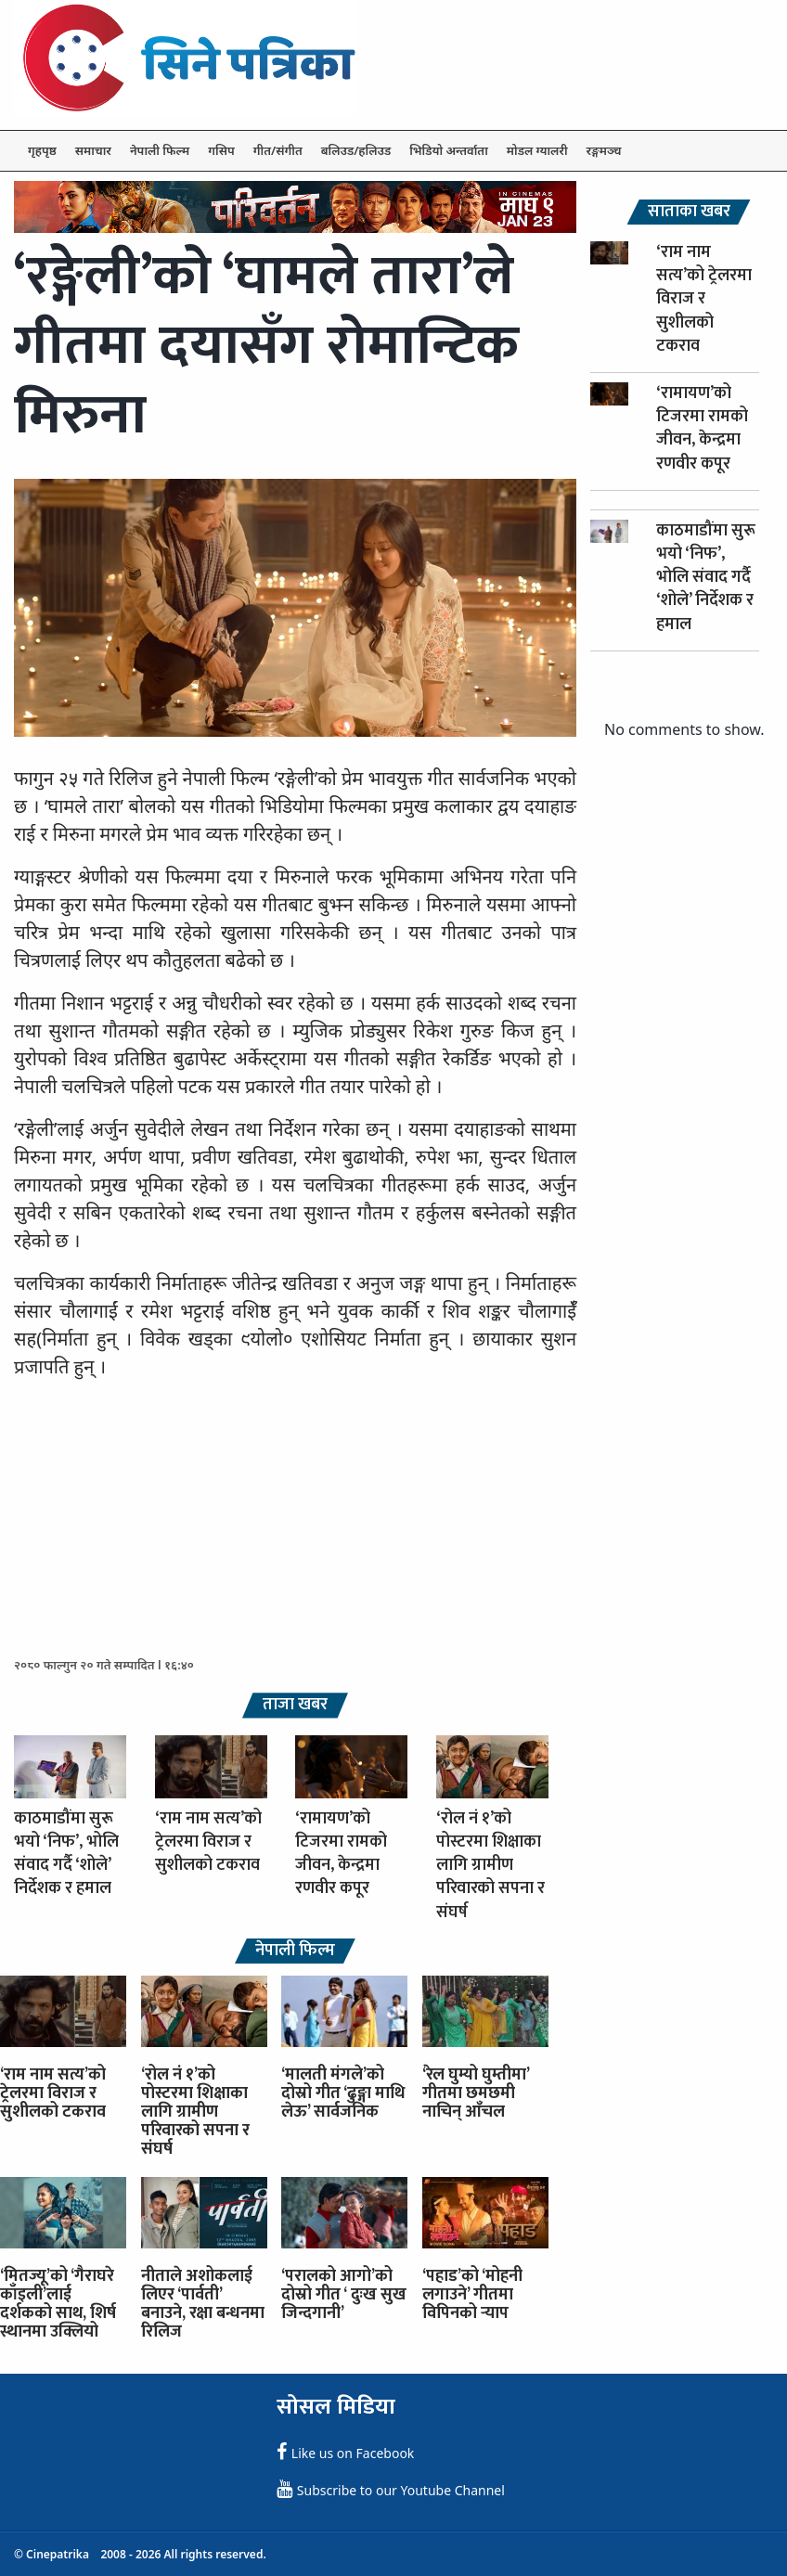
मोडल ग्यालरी (537, 150)
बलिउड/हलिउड (356, 150)
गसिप (221, 150)
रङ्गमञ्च (604, 150)
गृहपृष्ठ (42, 150)
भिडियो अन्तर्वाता (448, 150)
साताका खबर (689, 212)
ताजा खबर (295, 1705)
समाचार (93, 150)
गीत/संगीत (278, 150)
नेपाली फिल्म (159, 150)
